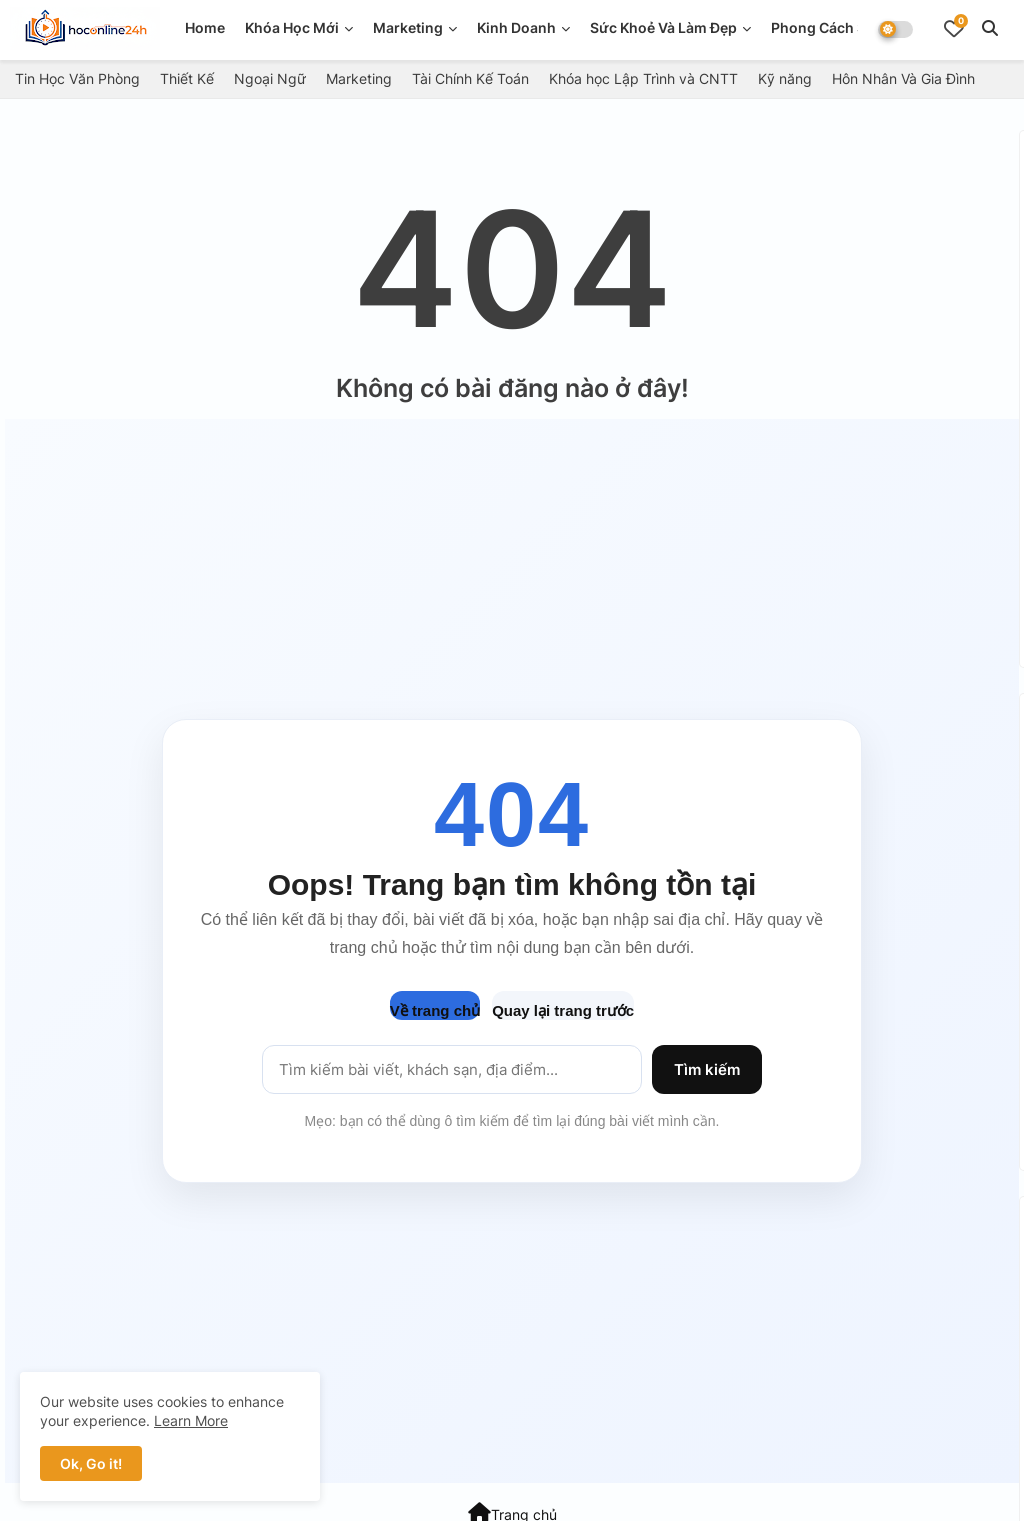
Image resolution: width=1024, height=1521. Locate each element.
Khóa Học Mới (292, 27)
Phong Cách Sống (832, 27)
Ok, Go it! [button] (91, 1463)
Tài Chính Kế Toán (470, 78)
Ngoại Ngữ (270, 78)
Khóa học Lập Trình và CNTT (643, 78)
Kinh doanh (516, 27)
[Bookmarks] (954, 28)
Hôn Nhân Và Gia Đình (903, 78)
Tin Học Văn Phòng (77, 78)
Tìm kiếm (707, 1069)
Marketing (408, 27)
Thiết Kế (187, 78)
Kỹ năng (785, 78)
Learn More (191, 1420)
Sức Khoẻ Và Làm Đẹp (663, 27)
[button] (990, 28)
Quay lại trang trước (563, 1010)
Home (205, 27)
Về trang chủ (435, 1010)
